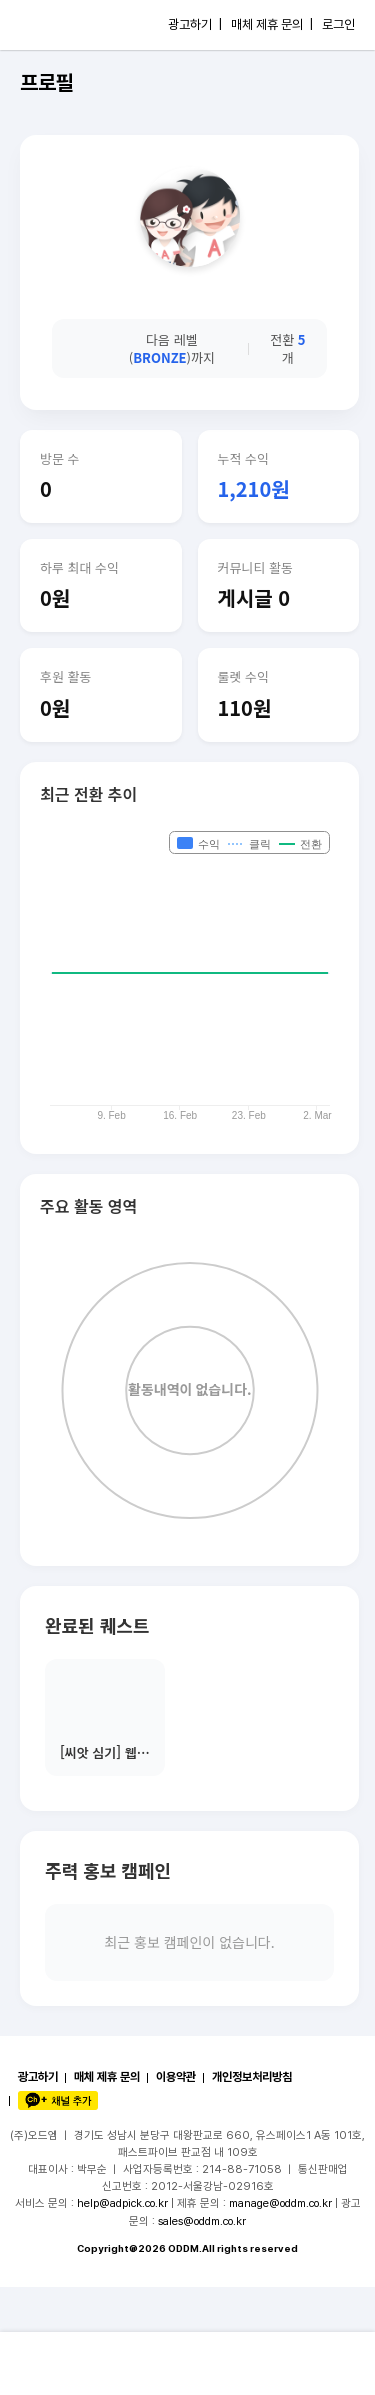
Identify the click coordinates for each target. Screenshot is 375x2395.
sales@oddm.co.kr (202, 2221)
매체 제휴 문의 (107, 2077)
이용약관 (176, 2077)
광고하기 (38, 2077)
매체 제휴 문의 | (272, 24)
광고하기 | (195, 24)
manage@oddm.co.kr (280, 2203)
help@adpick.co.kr (122, 2203)
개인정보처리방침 (252, 2077)
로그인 (338, 24)
